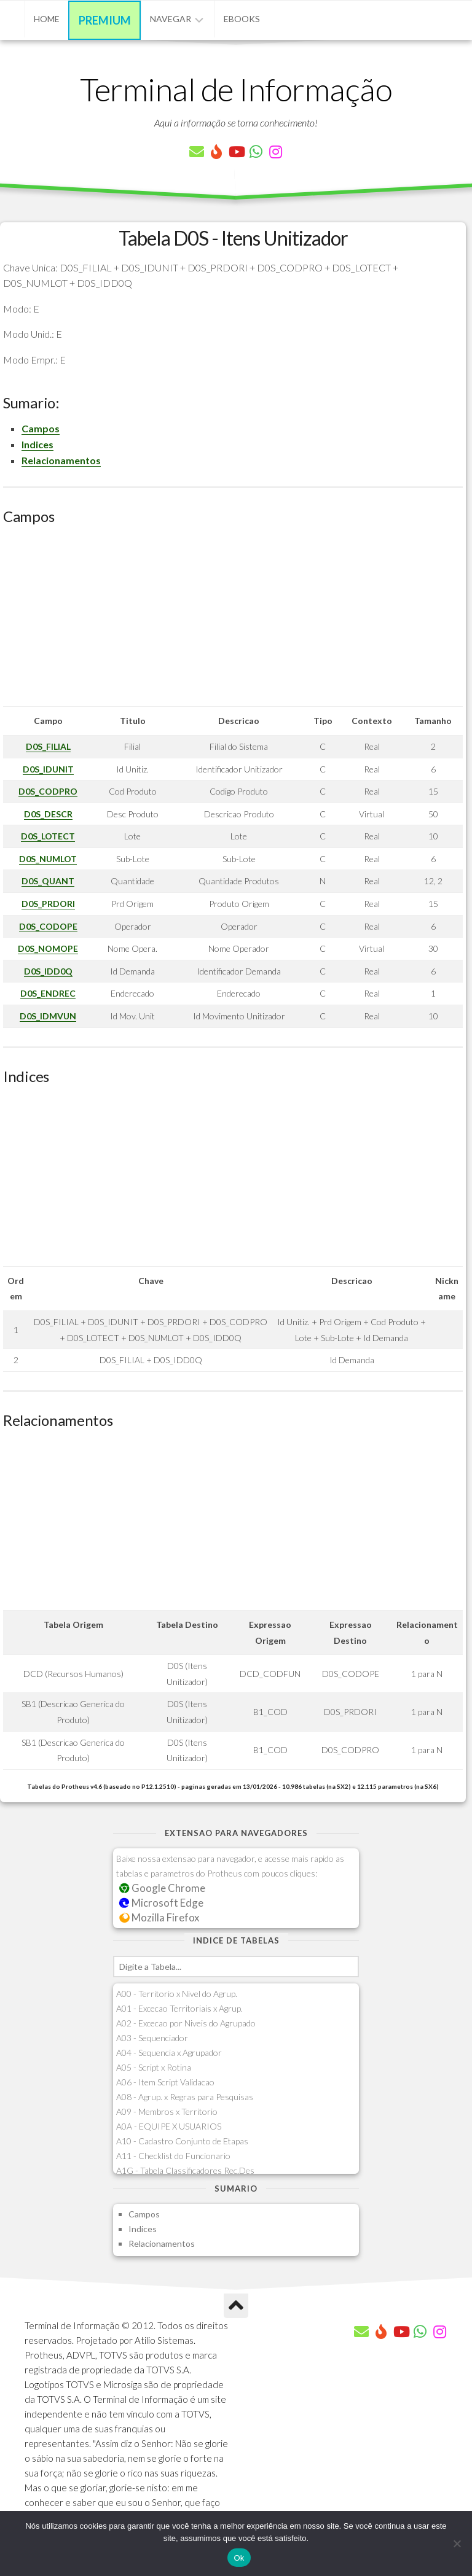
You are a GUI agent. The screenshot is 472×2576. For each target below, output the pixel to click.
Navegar (170, 19)
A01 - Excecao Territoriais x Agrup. (179, 2008)
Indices (37, 444)
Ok (239, 2557)
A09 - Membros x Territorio (167, 2111)
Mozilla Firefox (159, 1917)
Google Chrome (162, 1887)
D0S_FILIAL (48, 746)
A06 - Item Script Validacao (165, 2082)
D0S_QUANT (48, 881)
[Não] (456, 2543)
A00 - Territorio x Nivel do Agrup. (176, 1993)
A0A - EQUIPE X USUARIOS (168, 2126)
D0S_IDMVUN (48, 1016)
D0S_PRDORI (48, 903)
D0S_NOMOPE (48, 948)
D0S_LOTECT (48, 836)
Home (47, 19)
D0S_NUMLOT (48, 859)
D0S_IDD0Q (48, 971)
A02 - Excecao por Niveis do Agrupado (186, 2023)
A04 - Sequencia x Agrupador (169, 2052)
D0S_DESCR (48, 814)
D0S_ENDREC (48, 993)
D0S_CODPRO (47, 791)
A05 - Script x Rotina (153, 2067)
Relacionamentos (61, 460)
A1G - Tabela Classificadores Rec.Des (185, 2170)
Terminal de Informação (236, 89)
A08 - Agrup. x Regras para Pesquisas (184, 2097)
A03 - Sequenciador (152, 2038)
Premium (105, 20)
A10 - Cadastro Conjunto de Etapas (182, 2141)
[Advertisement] (233, 620)
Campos (41, 428)
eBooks (242, 19)
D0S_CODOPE (48, 926)
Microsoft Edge (161, 1902)
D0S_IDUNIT (48, 769)
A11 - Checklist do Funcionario (173, 2155)
